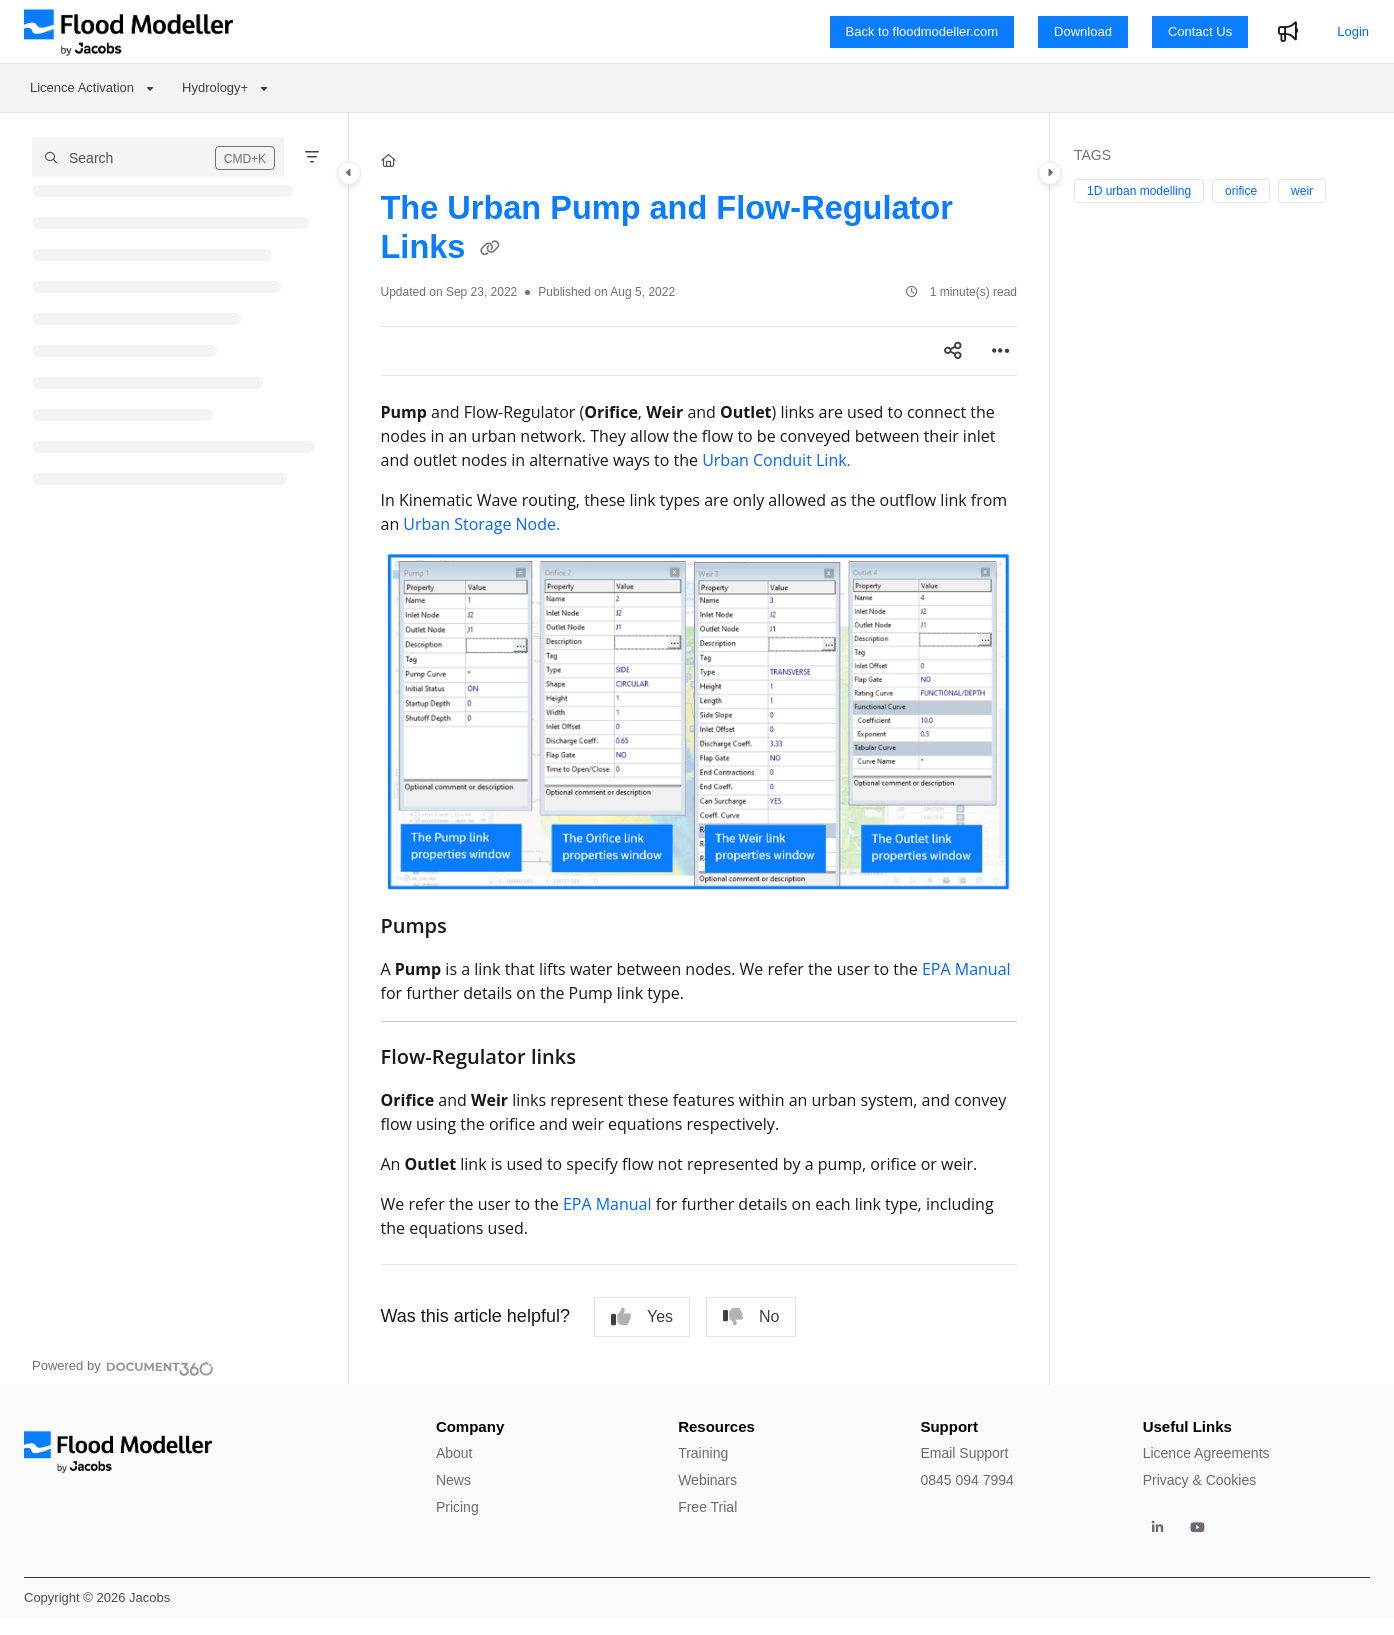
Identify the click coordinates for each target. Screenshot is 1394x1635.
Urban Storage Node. (481, 524)
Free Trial (707, 1507)
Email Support (964, 1453)
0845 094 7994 (966, 1480)
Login (1353, 31)
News (453, 1480)
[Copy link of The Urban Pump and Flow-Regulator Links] (490, 250)
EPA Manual (966, 969)
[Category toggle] (349, 173)
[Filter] (312, 157)
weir (1302, 191)
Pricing (457, 1507)
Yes (642, 1317)
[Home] (388, 161)
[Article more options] (1001, 351)
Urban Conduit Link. (776, 460)
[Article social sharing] (953, 351)
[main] (699, 749)
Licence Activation (82, 87)
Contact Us (1200, 31)
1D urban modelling (1139, 191)
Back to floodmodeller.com (922, 31)
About (454, 1453)
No (751, 1317)
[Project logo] (128, 32)
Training (703, 1453)
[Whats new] (1288, 32)
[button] (158, 157)
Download (1083, 31)
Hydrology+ (215, 87)
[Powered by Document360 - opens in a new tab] (123, 1366)
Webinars (707, 1480)
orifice (1241, 191)
